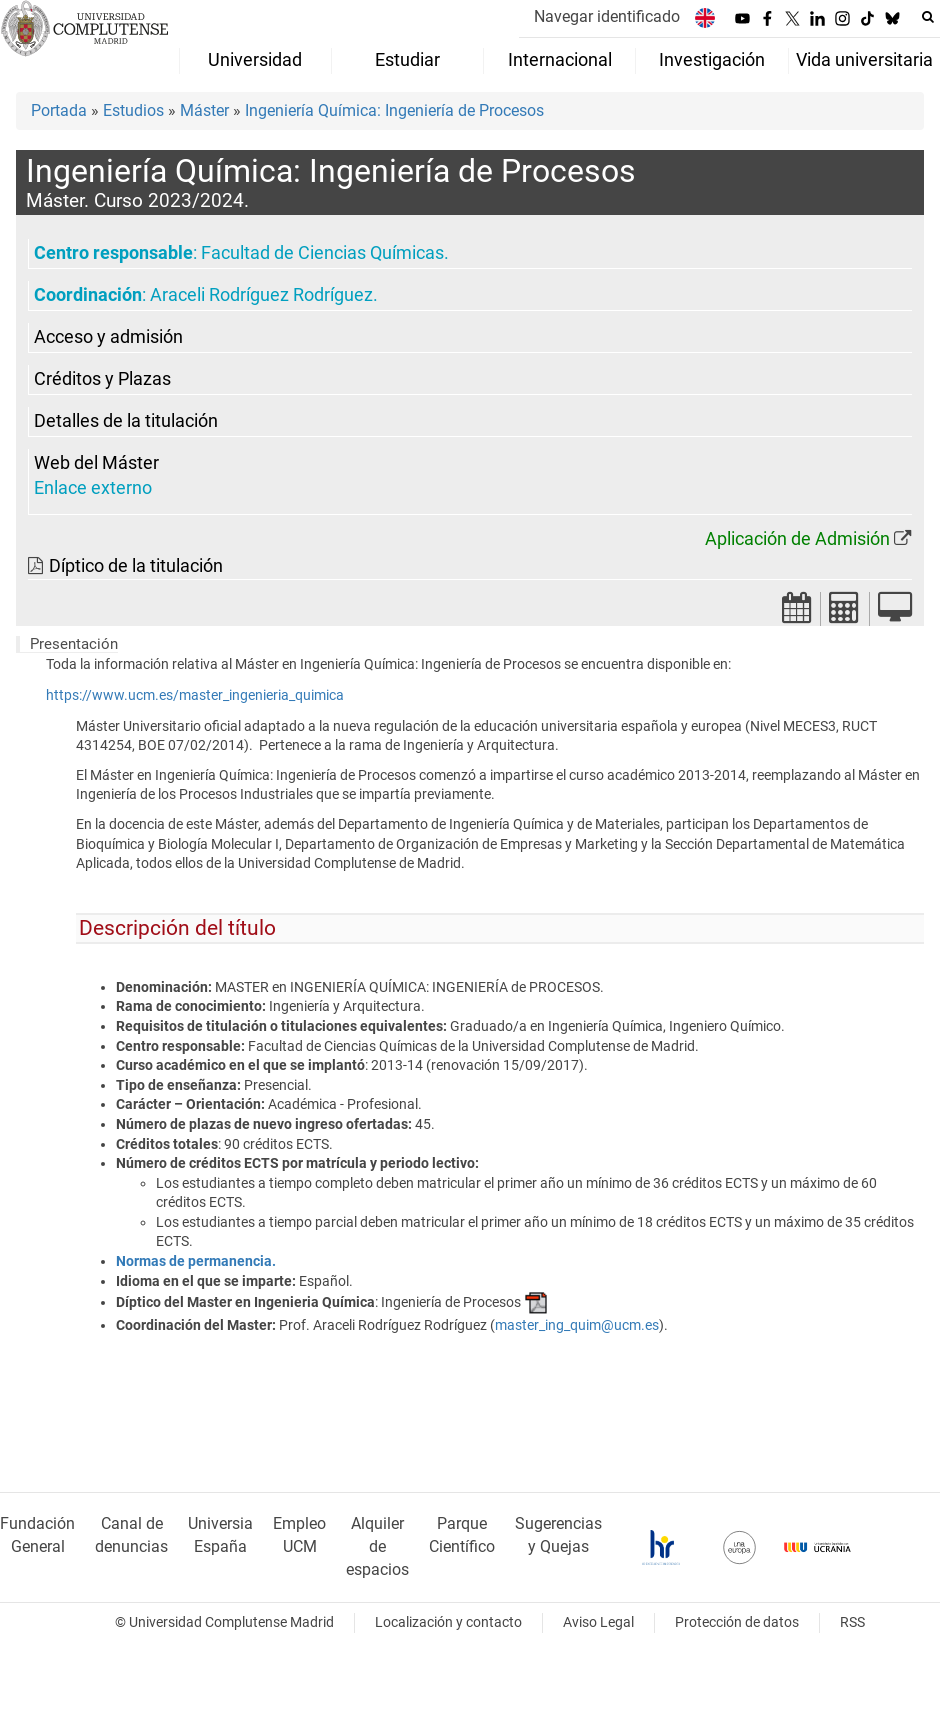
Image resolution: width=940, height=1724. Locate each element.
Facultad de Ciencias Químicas (322, 253)
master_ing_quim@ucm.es (577, 1325)
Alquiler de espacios (377, 1546)
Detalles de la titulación (126, 421)
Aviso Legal (598, 1622)
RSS (852, 1622)
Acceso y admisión (108, 337)
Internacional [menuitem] (560, 60)
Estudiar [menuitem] (407, 60)
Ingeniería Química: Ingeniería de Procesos (394, 110)
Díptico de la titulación (136, 566)
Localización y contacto (448, 1622)
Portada (59, 110)
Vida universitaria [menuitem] (864, 60)
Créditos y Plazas (102, 379)
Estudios (133, 110)
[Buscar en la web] (928, 17)
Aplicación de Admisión (797, 539)
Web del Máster (96, 463)
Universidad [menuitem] (255, 60)
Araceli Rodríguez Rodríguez (261, 295)
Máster (204, 110)
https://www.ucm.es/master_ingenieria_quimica (195, 695)
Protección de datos (737, 1622)
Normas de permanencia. (196, 1261)
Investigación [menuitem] (712, 60)
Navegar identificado (607, 16)
